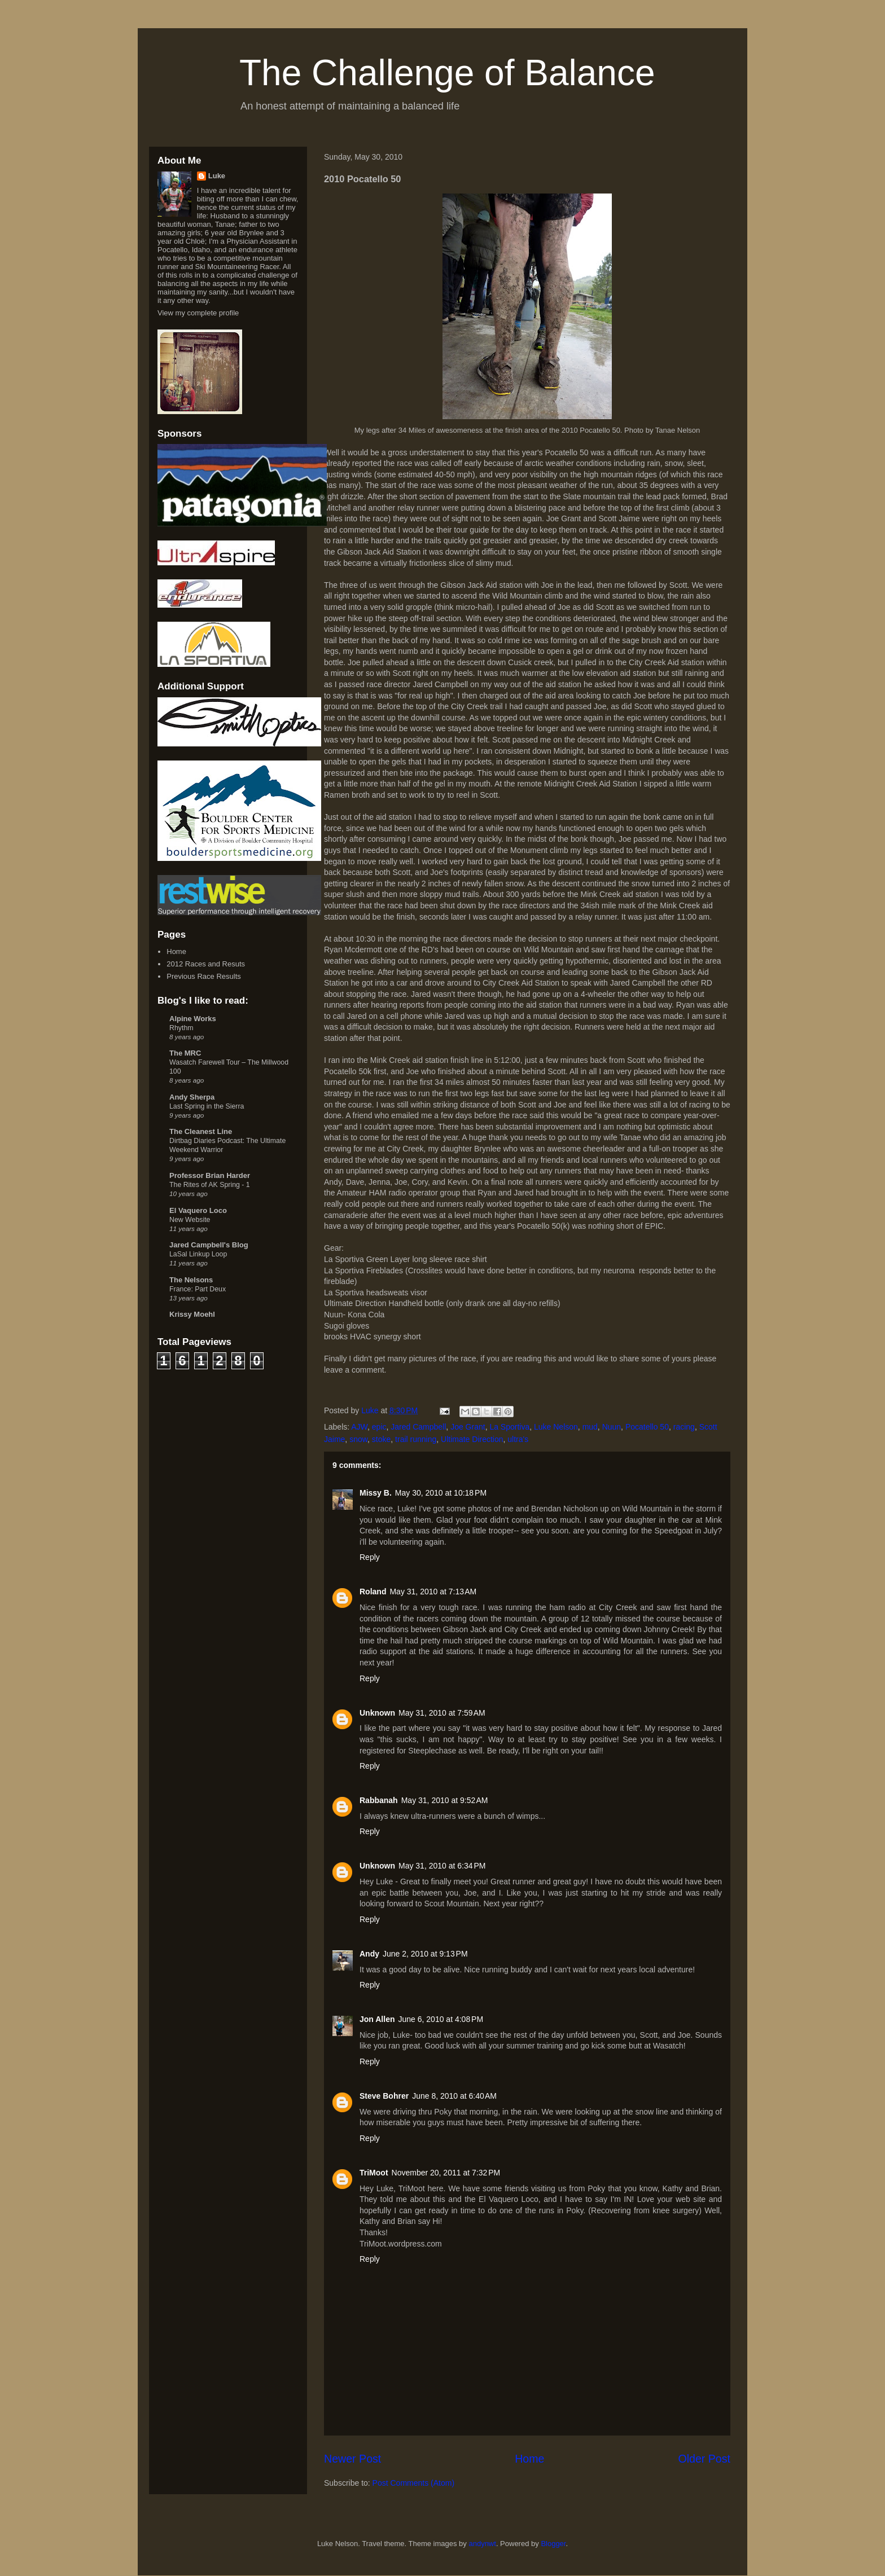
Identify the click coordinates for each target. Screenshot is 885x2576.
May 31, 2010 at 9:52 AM (444, 1800)
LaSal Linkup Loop (198, 1254)
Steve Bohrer (384, 2095)
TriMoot (374, 2172)
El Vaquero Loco (198, 1210)
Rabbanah (379, 1800)
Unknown (377, 1712)
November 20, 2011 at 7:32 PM (446, 2172)
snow (358, 1439)
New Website (190, 1220)
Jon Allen (377, 2019)
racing (684, 1426)
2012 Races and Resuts (206, 964)
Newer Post (352, 2458)
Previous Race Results (204, 976)
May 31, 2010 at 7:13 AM (432, 1591)
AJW (359, 1426)
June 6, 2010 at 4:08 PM (441, 2019)
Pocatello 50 (647, 1426)
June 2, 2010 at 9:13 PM (425, 1953)
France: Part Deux (197, 1289)
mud (590, 1426)
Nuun (611, 1426)
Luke (216, 176)
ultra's (517, 1439)
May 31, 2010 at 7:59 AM (441, 1712)
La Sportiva (509, 1426)
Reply (370, 1557)
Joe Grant (467, 1426)
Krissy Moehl (192, 1314)
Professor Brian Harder (209, 1175)
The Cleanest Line (200, 1131)
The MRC (185, 1053)
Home (529, 2458)
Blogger (553, 2543)
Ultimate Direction (472, 1439)
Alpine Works (192, 1018)
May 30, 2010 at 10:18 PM (441, 1492)
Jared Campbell (418, 1426)
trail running (415, 1439)
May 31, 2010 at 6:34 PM (441, 1865)
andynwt (482, 2543)
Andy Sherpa (191, 1097)
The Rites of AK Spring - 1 (209, 1185)
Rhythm (181, 1028)
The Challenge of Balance (447, 72)
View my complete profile (198, 313)
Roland (373, 1591)
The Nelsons (191, 1280)
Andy (369, 1953)
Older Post (704, 2458)
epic (379, 1426)
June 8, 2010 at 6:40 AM (454, 2095)
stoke (381, 1439)
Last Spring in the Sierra (206, 1106)
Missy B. (376, 1492)
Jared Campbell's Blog (208, 1245)
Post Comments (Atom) (413, 2482)
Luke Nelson (556, 1426)
